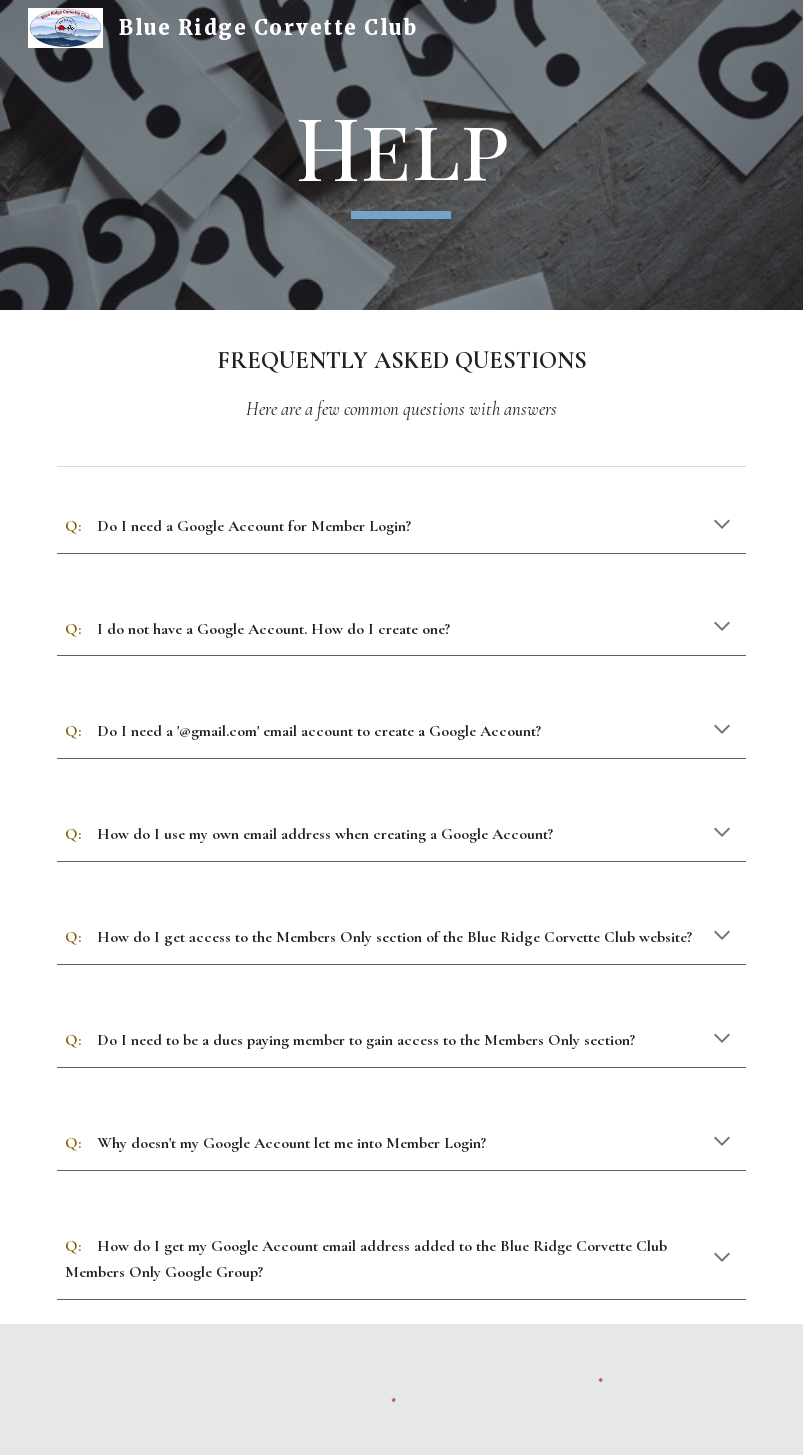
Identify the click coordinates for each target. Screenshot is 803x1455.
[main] (402, 154)
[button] (722, 526)
